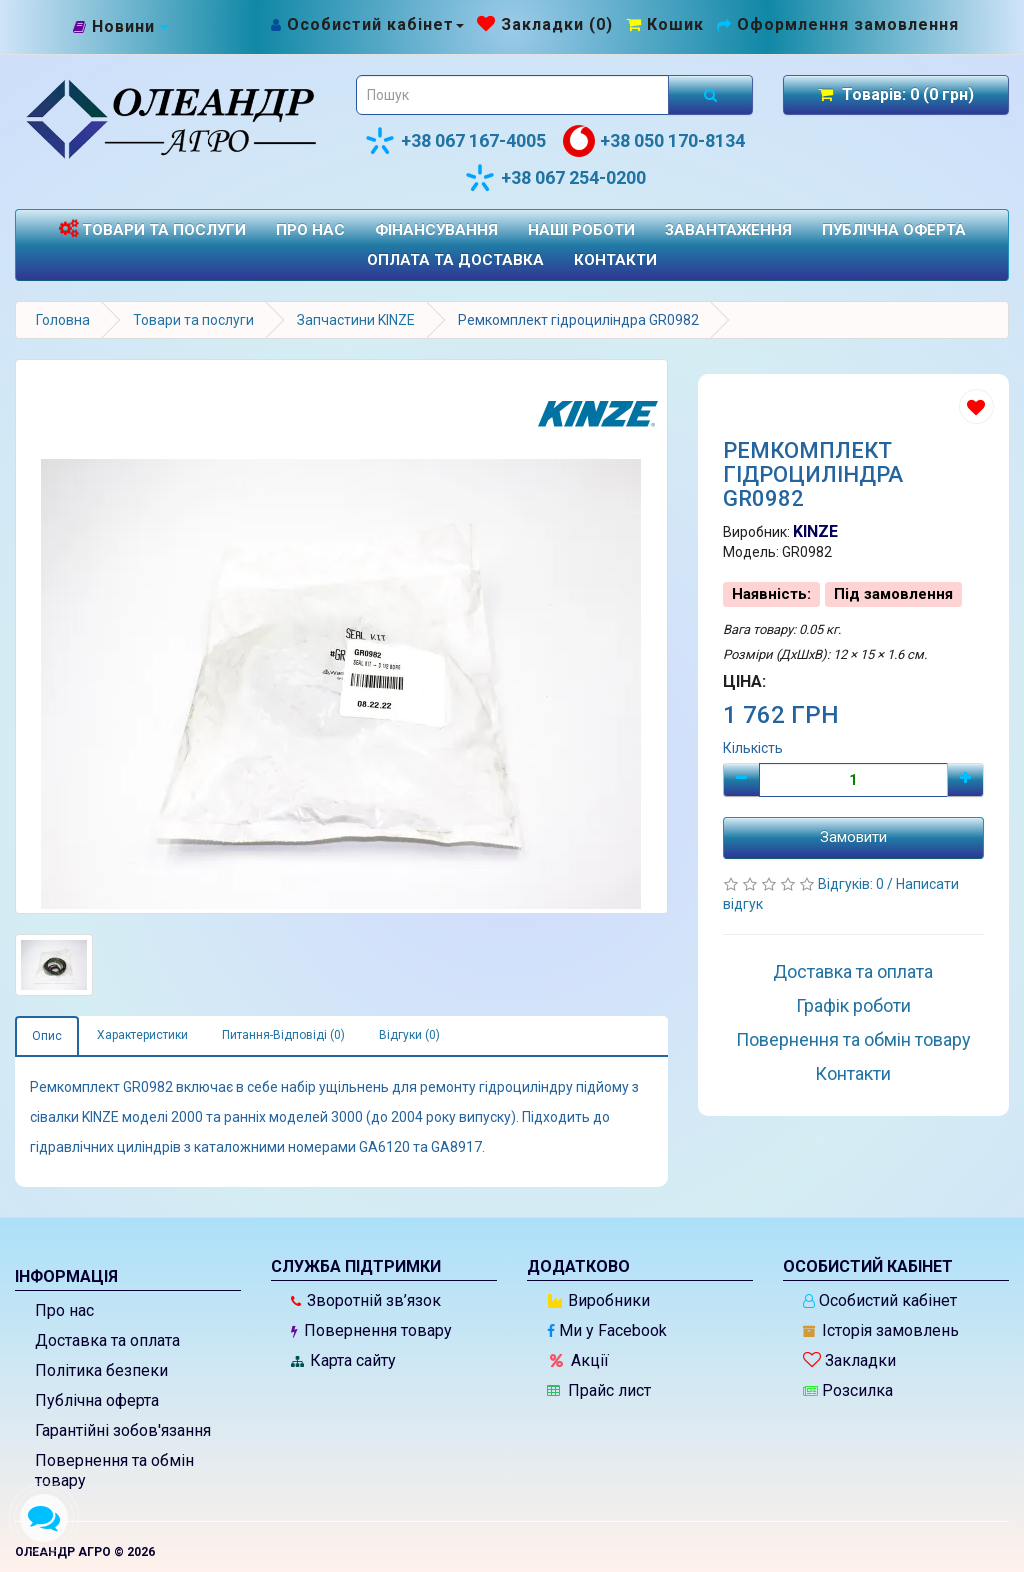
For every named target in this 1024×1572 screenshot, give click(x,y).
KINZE (815, 531)
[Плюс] (965, 780)
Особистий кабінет (880, 1300)
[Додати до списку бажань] (976, 406)
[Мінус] (741, 780)
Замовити (853, 837)
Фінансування (436, 230)
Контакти (615, 260)
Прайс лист (599, 1390)
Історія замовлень (881, 1330)
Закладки (849, 1360)
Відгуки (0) (409, 1035)
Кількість (753, 748)
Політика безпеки (101, 1370)
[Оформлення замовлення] (838, 24)
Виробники (599, 1300)
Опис (47, 1036)
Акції (579, 1360)
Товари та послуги (152, 229)
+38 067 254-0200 (555, 178)
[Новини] (121, 28)
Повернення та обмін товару (853, 1039)
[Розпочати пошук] (710, 95)
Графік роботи (853, 1005)
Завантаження (728, 230)
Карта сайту (343, 1360)
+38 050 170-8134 (654, 141)
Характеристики (142, 1035)
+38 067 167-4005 (455, 141)
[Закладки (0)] (545, 24)
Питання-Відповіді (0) (283, 1035)
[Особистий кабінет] (366, 24)
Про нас (310, 230)
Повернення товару (371, 1330)
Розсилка (848, 1390)
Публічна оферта (894, 230)
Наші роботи (581, 230)
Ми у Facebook (607, 1330)
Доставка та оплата (853, 971)
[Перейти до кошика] (665, 24)
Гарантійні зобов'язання (123, 1430)
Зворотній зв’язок (366, 1300)
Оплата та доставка (455, 260)
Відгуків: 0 (852, 884)
